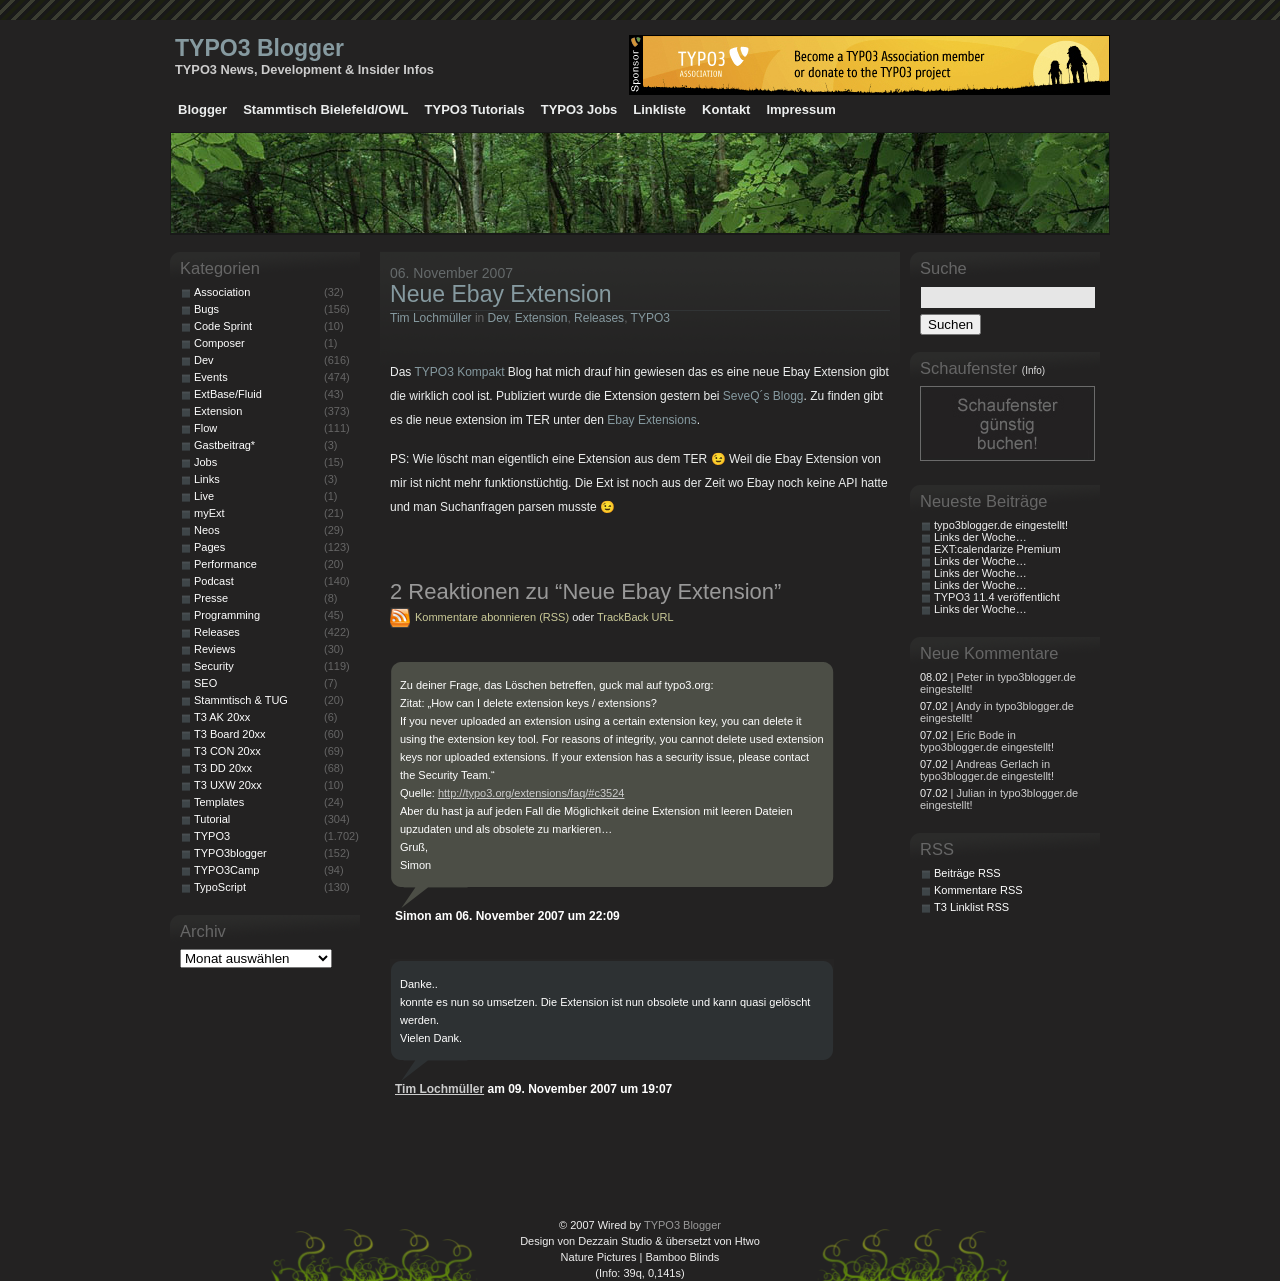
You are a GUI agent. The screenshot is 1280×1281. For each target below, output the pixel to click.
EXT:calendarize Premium (997, 549)
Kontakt (726, 109)
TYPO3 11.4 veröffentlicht (997, 597)
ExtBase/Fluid (228, 394)
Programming (227, 615)
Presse (211, 598)
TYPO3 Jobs (579, 109)
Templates (219, 802)
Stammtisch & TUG (241, 700)
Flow (205, 428)
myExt (209, 513)
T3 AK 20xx (222, 717)
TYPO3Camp (226, 870)
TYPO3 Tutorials (475, 109)
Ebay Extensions (651, 420)
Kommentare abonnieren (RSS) (492, 617)
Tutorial (212, 819)
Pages (209, 547)
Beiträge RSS (967, 873)
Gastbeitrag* (224, 445)
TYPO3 (650, 318)
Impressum (800, 109)
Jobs (205, 462)
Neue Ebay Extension (501, 294)
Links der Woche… (980, 537)
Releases (599, 318)
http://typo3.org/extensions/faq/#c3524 (531, 793)
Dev (498, 318)
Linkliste (659, 109)
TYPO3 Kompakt (459, 372)
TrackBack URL (635, 617)
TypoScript (220, 887)
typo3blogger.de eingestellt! (1001, 525)
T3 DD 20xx (223, 768)
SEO (205, 683)
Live (204, 496)
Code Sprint (223, 326)
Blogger (202, 109)
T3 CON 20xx (227, 751)
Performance (225, 564)
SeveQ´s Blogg (763, 396)
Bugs (206, 309)
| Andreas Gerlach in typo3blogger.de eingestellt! (987, 770)
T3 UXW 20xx (228, 785)
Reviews (215, 649)
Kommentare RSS (978, 890)
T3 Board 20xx (230, 734)
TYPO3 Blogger (259, 48)
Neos (207, 530)
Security (214, 666)
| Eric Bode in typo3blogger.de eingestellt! (987, 741)
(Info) (1033, 370)
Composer (219, 343)
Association (222, 292)
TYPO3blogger (230, 853)
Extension (541, 318)
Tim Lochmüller (431, 318)
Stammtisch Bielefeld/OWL (325, 109)
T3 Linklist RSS (971, 907)
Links (207, 479)
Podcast (214, 581)
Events (211, 377)
